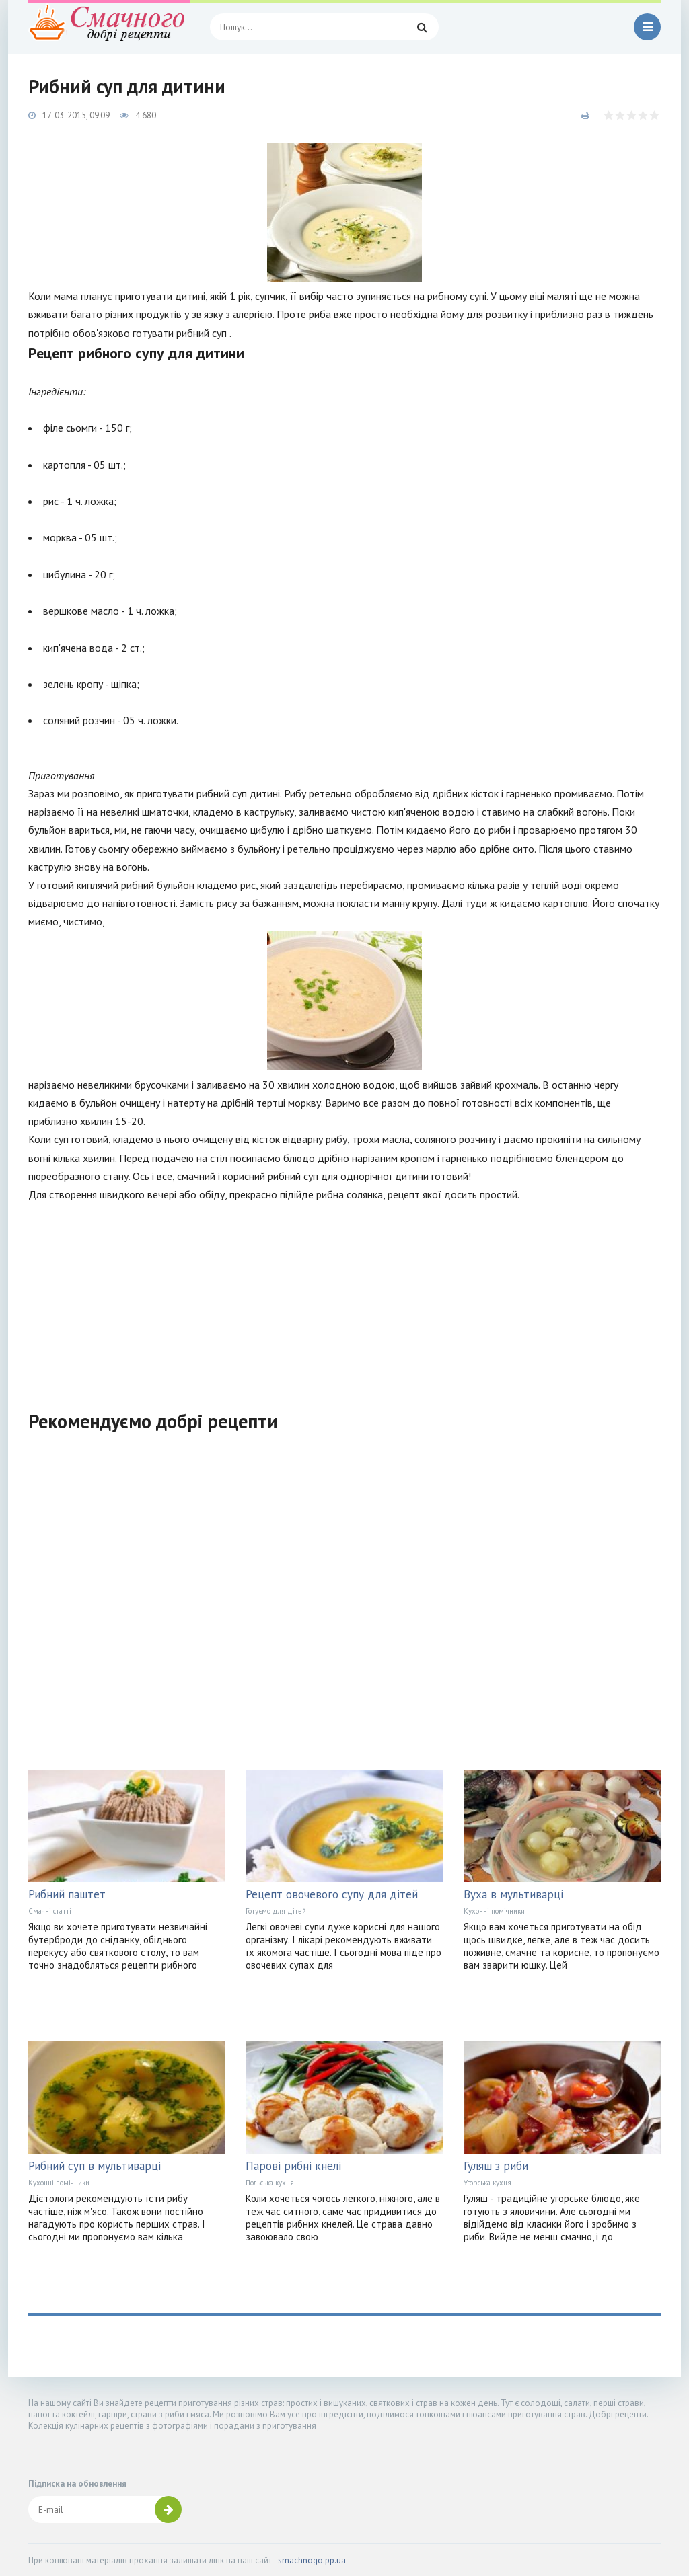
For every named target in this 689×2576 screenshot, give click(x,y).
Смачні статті (49, 1911)
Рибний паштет (67, 1894)
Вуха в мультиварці (513, 1894)
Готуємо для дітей (276, 1911)
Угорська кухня (487, 2182)
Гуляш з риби (496, 2165)
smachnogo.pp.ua (312, 2560)
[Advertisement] (344, 1298)
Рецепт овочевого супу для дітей (332, 1894)
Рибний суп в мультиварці (94, 2165)
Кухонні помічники (494, 1911)
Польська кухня (270, 2182)
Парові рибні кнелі (293, 2165)
